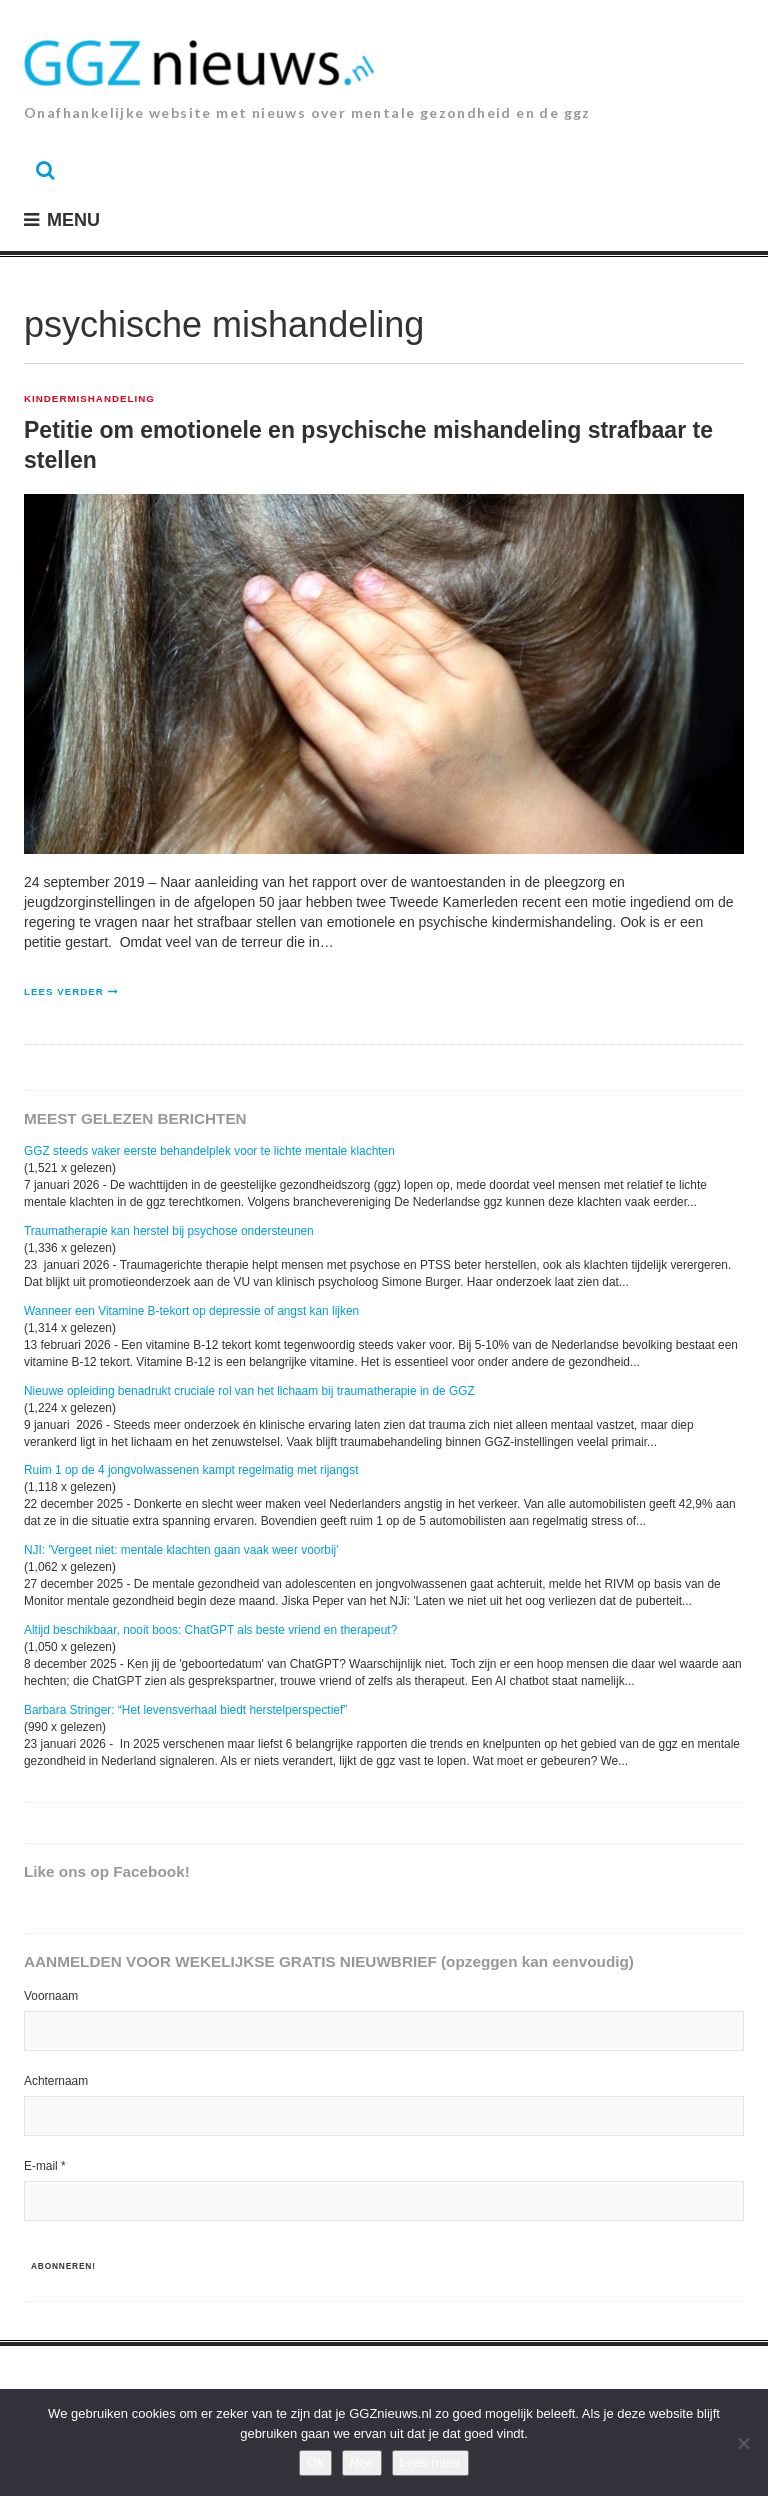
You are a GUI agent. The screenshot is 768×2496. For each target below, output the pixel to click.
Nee (362, 2462)
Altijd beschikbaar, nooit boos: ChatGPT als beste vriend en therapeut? (210, 1630)
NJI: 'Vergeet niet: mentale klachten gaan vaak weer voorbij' (181, 1550)
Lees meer (430, 2462)
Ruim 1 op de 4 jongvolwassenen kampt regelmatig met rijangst (191, 1470)
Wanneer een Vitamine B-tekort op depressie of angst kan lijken (191, 1311)
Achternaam (56, 2081)
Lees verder (64, 991)
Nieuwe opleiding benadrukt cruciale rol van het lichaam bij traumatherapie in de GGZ (249, 1391)
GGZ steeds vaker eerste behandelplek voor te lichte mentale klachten (209, 1151)
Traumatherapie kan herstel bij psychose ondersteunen (169, 1231)
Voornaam (51, 1996)
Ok (315, 2462)
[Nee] (743, 2443)
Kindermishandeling (89, 399)
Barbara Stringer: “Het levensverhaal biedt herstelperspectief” (185, 1710)
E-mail (45, 2166)
